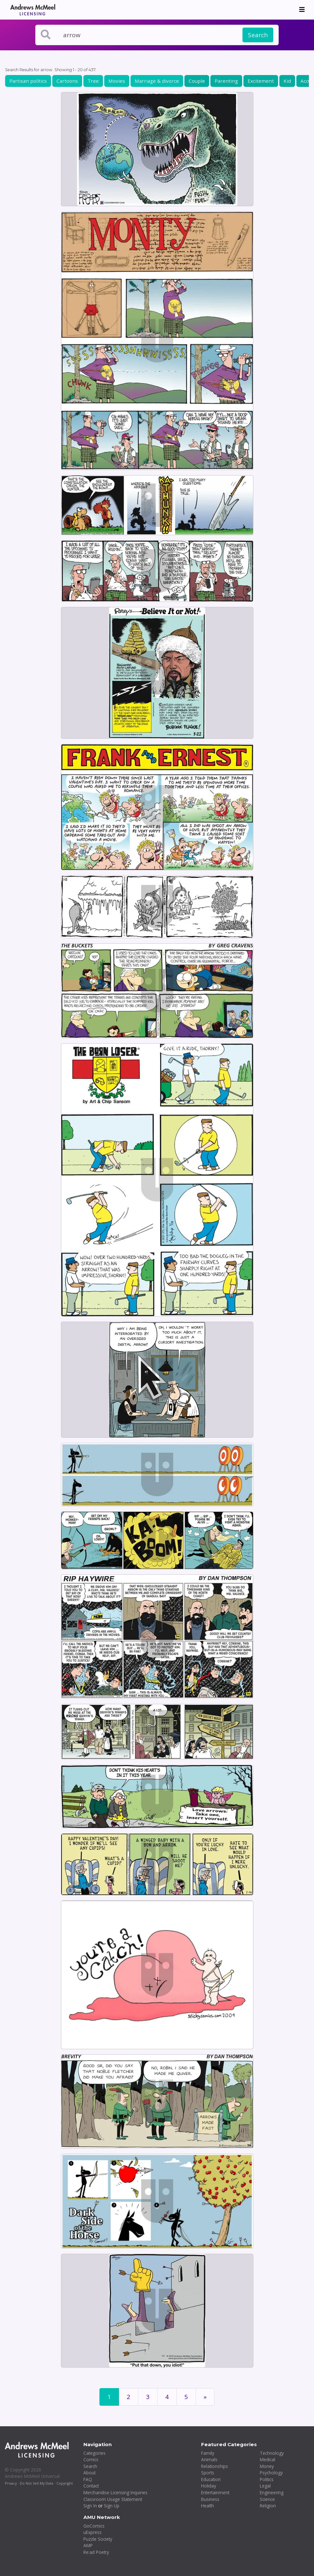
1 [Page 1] (109, 2397)
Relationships (214, 2466)
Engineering (272, 2492)
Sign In (90, 2506)
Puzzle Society (97, 2539)
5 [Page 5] (186, 2397)
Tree (93, 81)
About (89, 2473)
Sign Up (111, 2506)
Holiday (208, 2486)
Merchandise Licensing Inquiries (115, 2492)
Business (210, 2499)
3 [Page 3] (147, 2397)
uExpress (92, 2532)
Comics (90, 2459)
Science (267, 2499)
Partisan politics (28, 81)
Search (258, 35)
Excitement (261, 81)
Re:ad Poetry (96, 2552)
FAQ (87, 2479)
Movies (116, 81)
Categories (94, 2453)
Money (267, 2466)
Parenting (226, 81)
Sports (207, 2473)
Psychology (271, 2473)
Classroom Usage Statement (112, 2499)
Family (207, 2453)
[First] (205, 2397)
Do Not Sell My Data (36, 2483)
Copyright (64, 2483)
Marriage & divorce (157, 81)
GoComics (94, 2526)
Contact (91, 2486)
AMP (88, 2545)
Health (207, 2506)
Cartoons (67, 81)
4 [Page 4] (167, 2397)
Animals (209, 2459)
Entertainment (215, 2492)
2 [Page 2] (128, 2397)
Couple (197, 81)
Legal (265, 2486)
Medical (267, 2459)
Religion (268, 2506)
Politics (267, 2479)
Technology (272, 2453)
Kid (287, 81)
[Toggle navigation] (302, 9)
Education (211, 2479)
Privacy (11, 2483)
